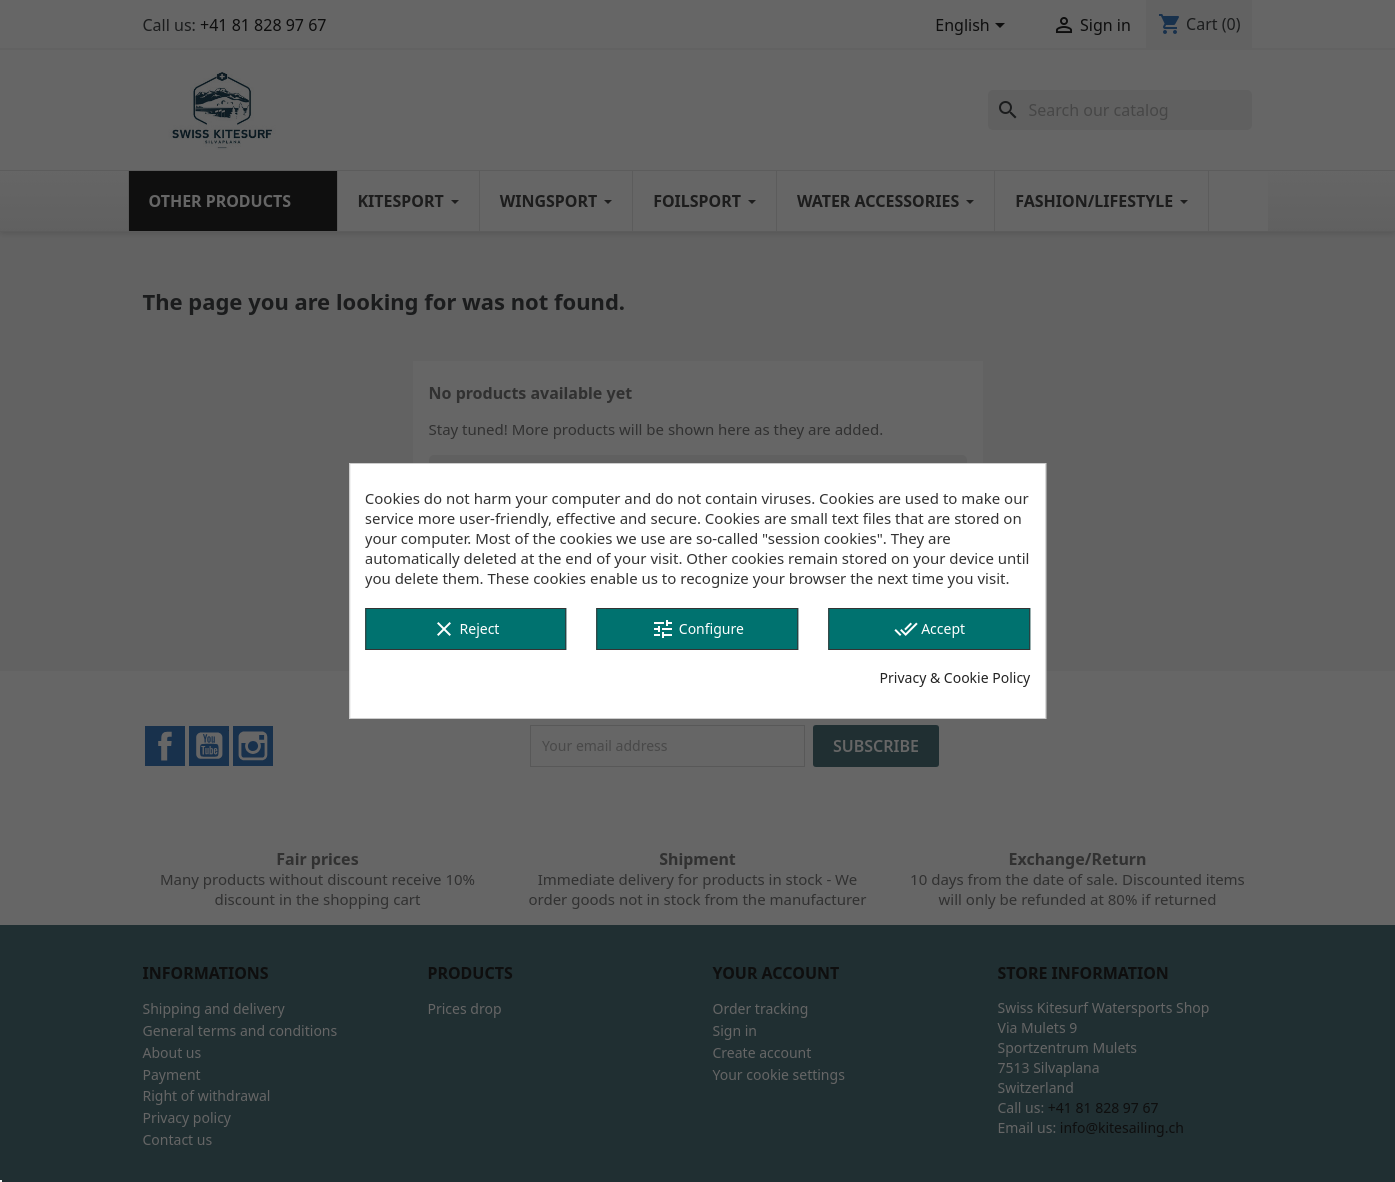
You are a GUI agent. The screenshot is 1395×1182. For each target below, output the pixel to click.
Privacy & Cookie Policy (955, 677)
